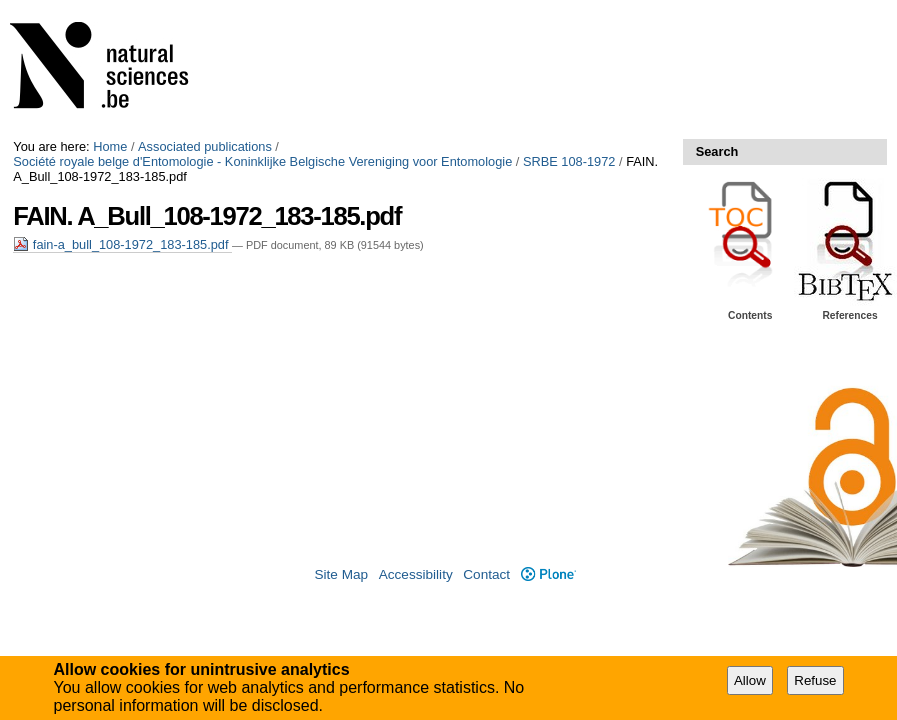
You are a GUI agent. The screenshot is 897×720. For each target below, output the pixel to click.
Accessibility (416, 574)
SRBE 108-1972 (569, 161)
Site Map (341, 574)
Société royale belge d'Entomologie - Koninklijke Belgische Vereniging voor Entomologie (262, 161)
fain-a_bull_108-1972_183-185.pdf (122, 244)
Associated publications (205, 146)
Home (110, 146)
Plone (548, 574)
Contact (486, 574)
